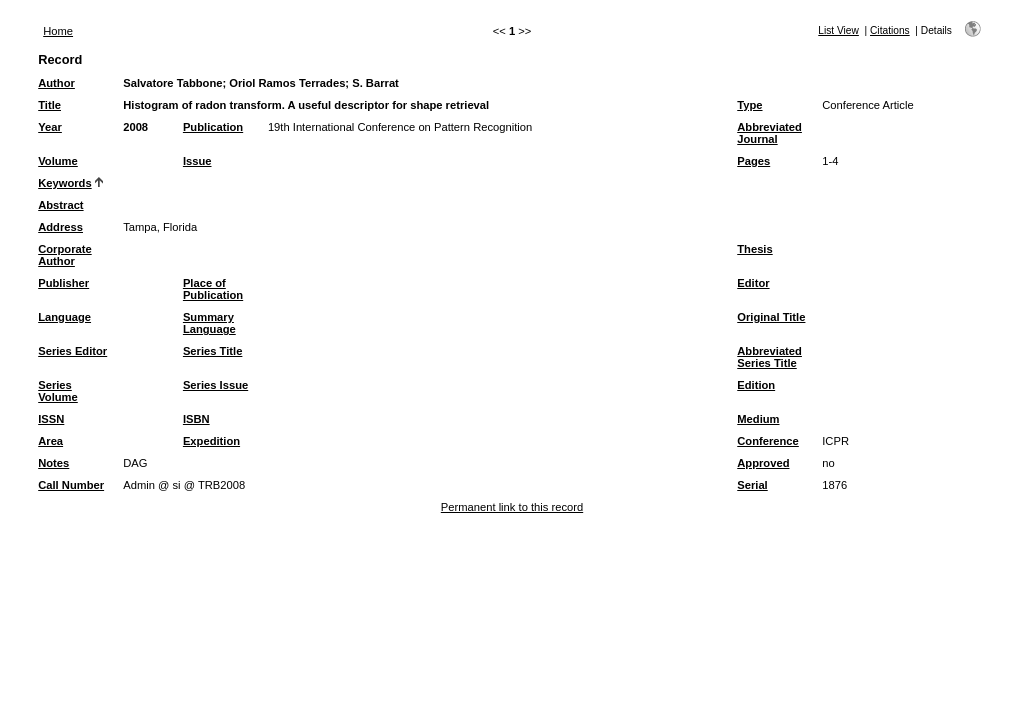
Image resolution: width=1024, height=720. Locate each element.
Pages (753, 161)
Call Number (71, 485)
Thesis (754, 249)
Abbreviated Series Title (769, 357)
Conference (768, 441)
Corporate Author (64, 255)
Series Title (213, 351)
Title (49, 105)
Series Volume (58, 391)
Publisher (63, 283)
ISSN (51, 419)
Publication (213, 127)
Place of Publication (213, 289)
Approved (763, 463)
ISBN (196, 419)
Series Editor (72, 351)
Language (64, 317)
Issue (197, 161)
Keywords (64, 183)
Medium (758, 419)
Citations (890, 30)
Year (50, 127)
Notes (53, 463)
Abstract (60, 205)
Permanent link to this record (512, 507)
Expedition (211, 441)
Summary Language (209, 323)
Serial (752, 485)
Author (56, 83)
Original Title (771, 317)
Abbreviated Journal (769, 133)
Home (58, 31)
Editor (753, 283)
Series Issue (215, 385)
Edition (756, 385)
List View (838, 30)
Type (749, 105)
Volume (58, 161)
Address (60, 227)
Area (50, 441)
